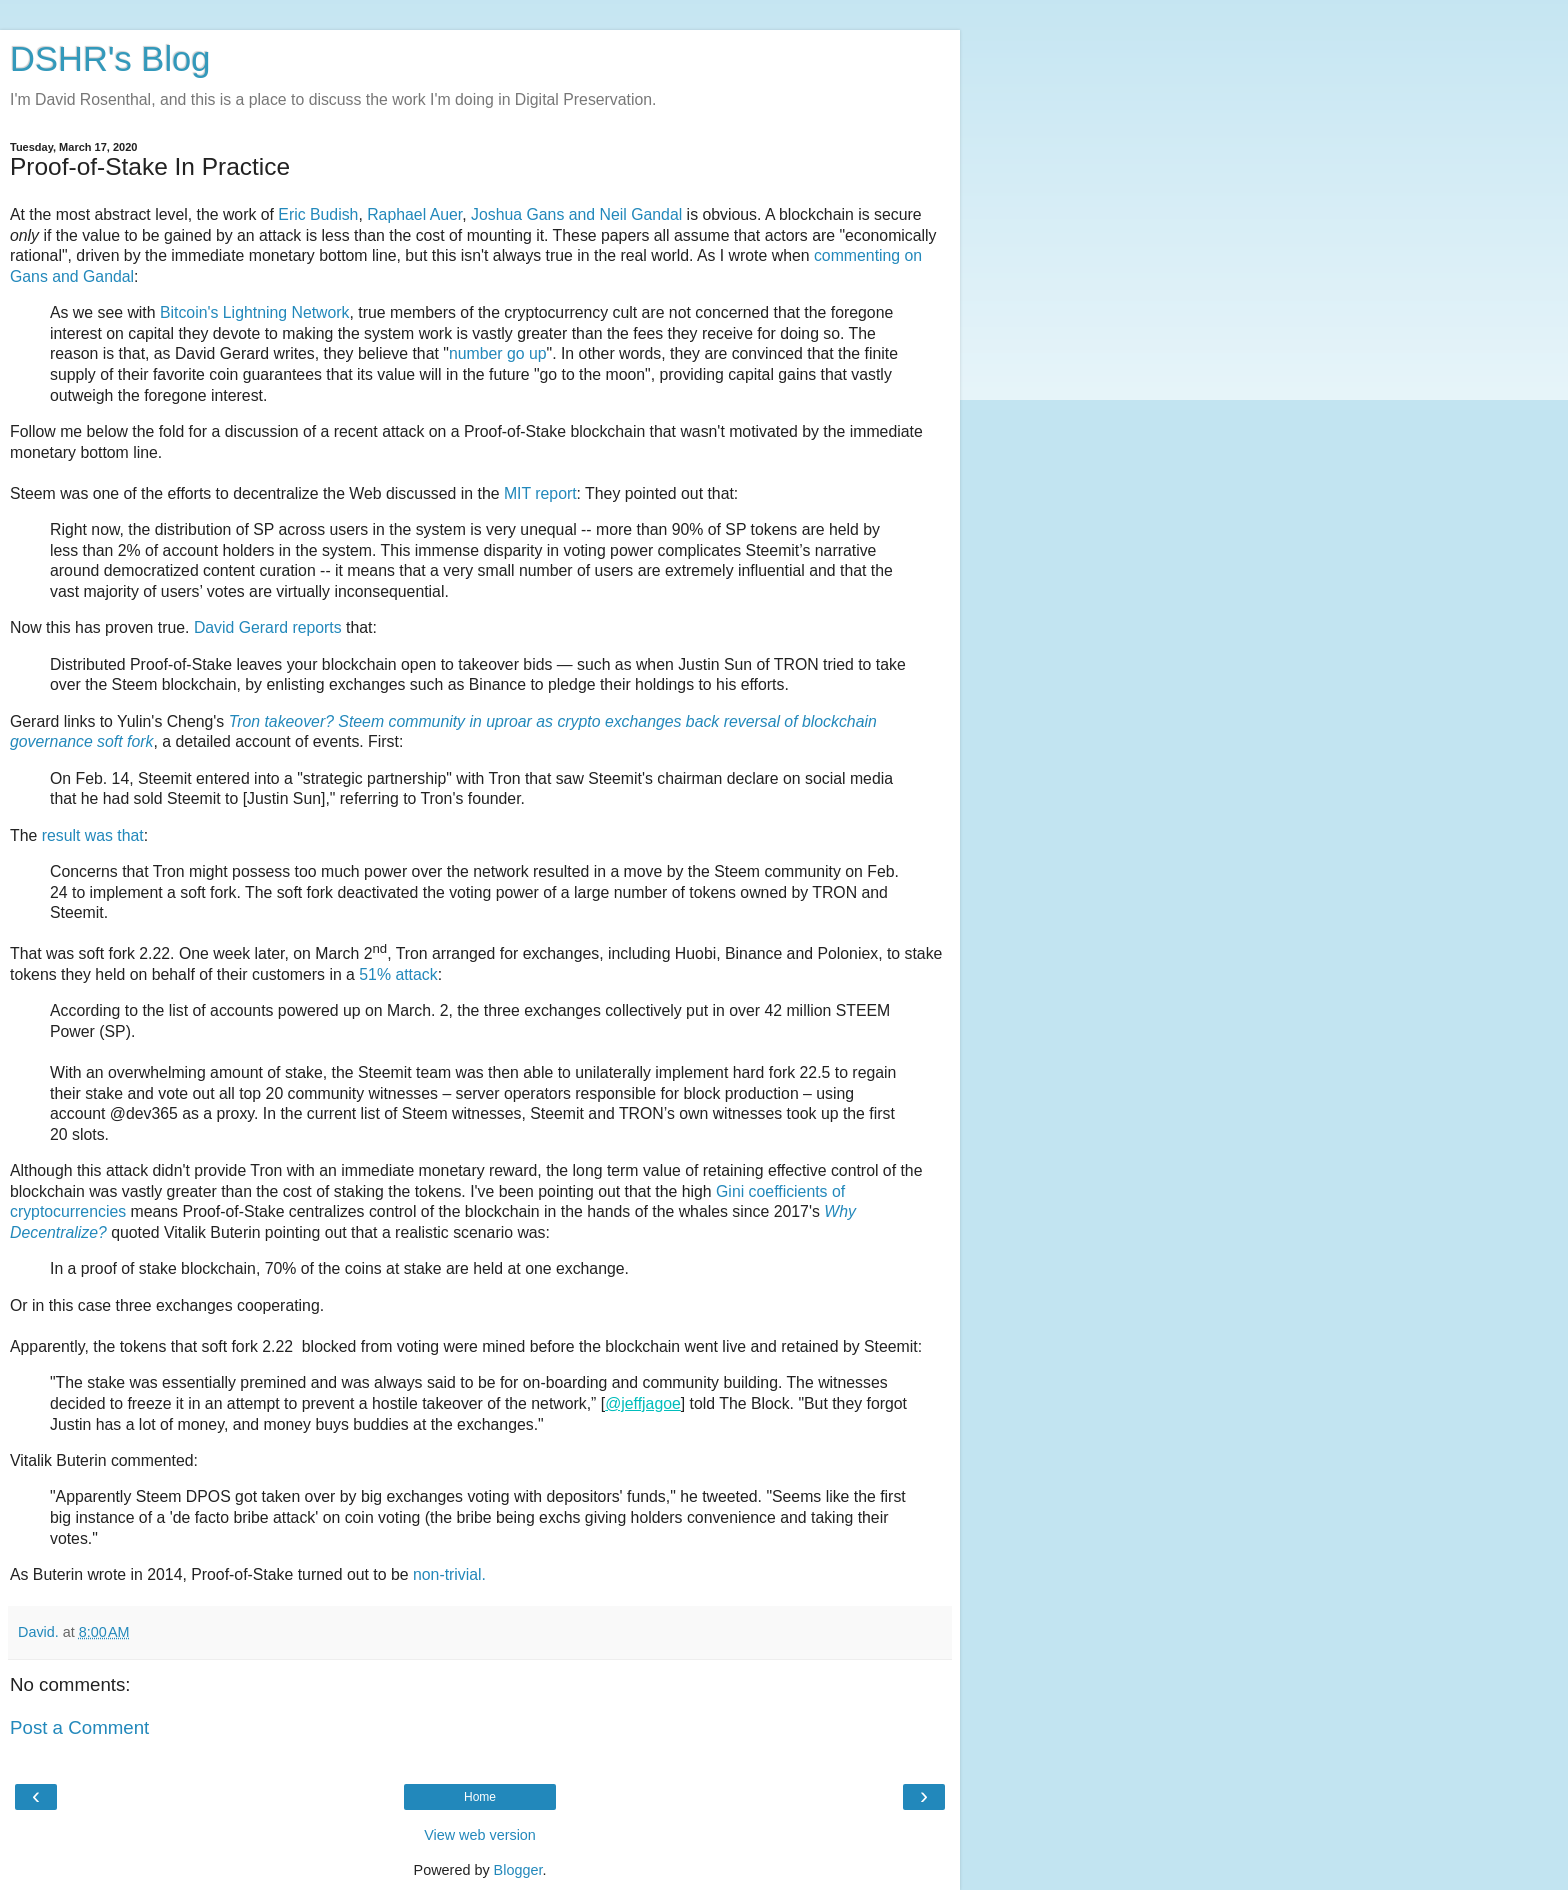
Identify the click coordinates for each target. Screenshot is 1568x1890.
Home (480, 1797)
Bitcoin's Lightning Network (255, 312)
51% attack (398, 974)
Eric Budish (318, 214)
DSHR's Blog (110, 59)
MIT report (540, 493)
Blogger (518, 1870)
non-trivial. (449, 1574)
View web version (480, 1835)
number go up (498, 353)
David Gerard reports (268, 627)
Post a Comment (79, 1727)
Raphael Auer (414, 214)
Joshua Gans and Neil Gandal (576, 214)
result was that (93, 835)
